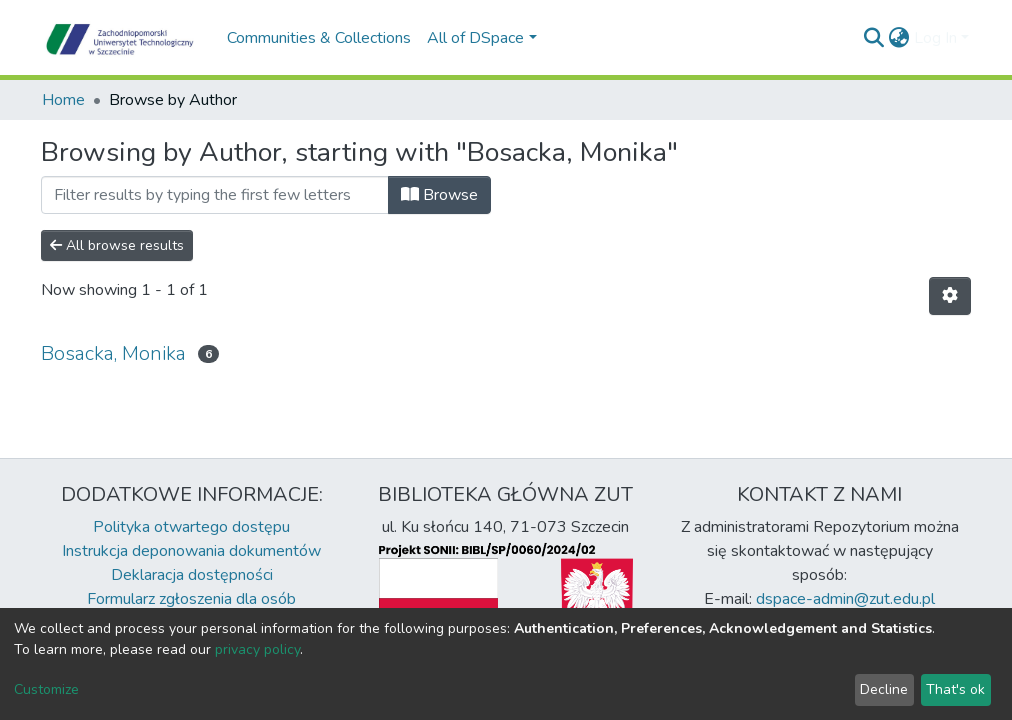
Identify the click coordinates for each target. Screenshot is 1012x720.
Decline (884, 689)
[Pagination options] (950, 296)
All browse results (117, 245)
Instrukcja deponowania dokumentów (191, 551)
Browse (439, 195)
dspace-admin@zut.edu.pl (845, 599)
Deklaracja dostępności (192, 575)
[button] (899, 38)
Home (63, 100)
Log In (935, 38)
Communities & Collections (319, 38)
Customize (46, 689)
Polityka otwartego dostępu (191, 527)
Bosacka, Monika (113, 353)
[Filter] (215, 195)
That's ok (955, 689)
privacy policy (257, 649)
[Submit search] (874, 38)
